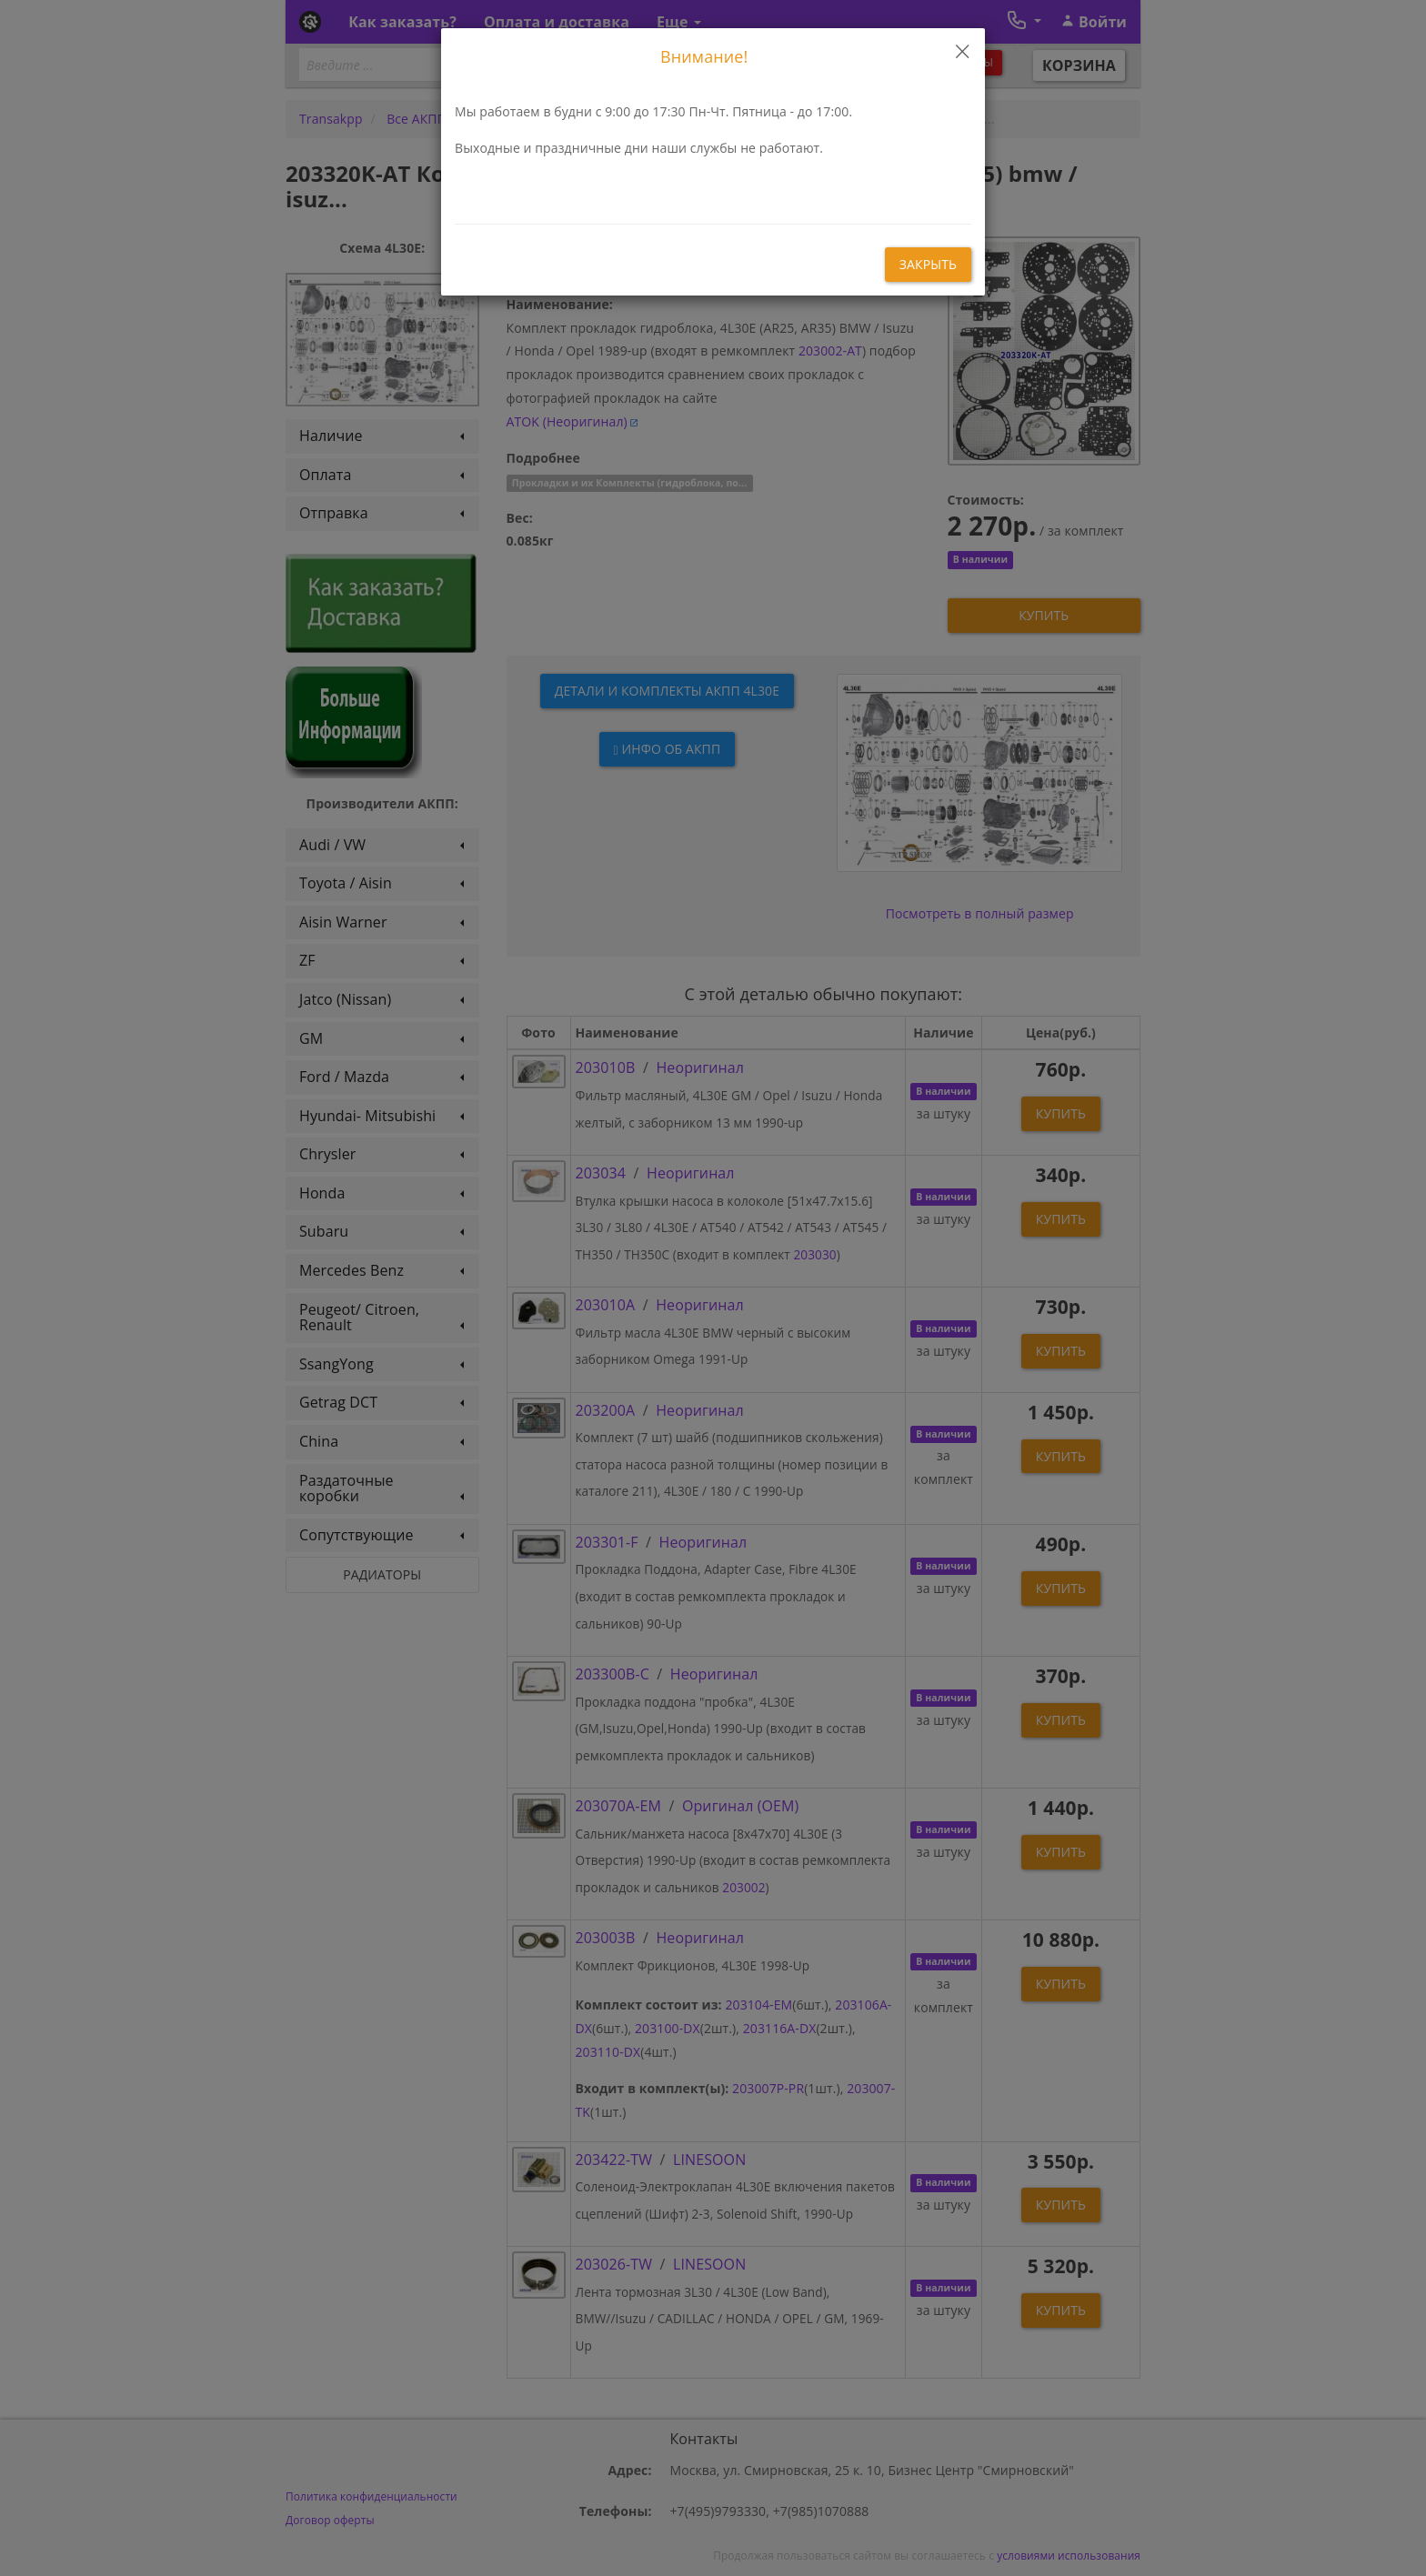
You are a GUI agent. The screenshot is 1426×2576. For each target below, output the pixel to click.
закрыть (928, 264)
